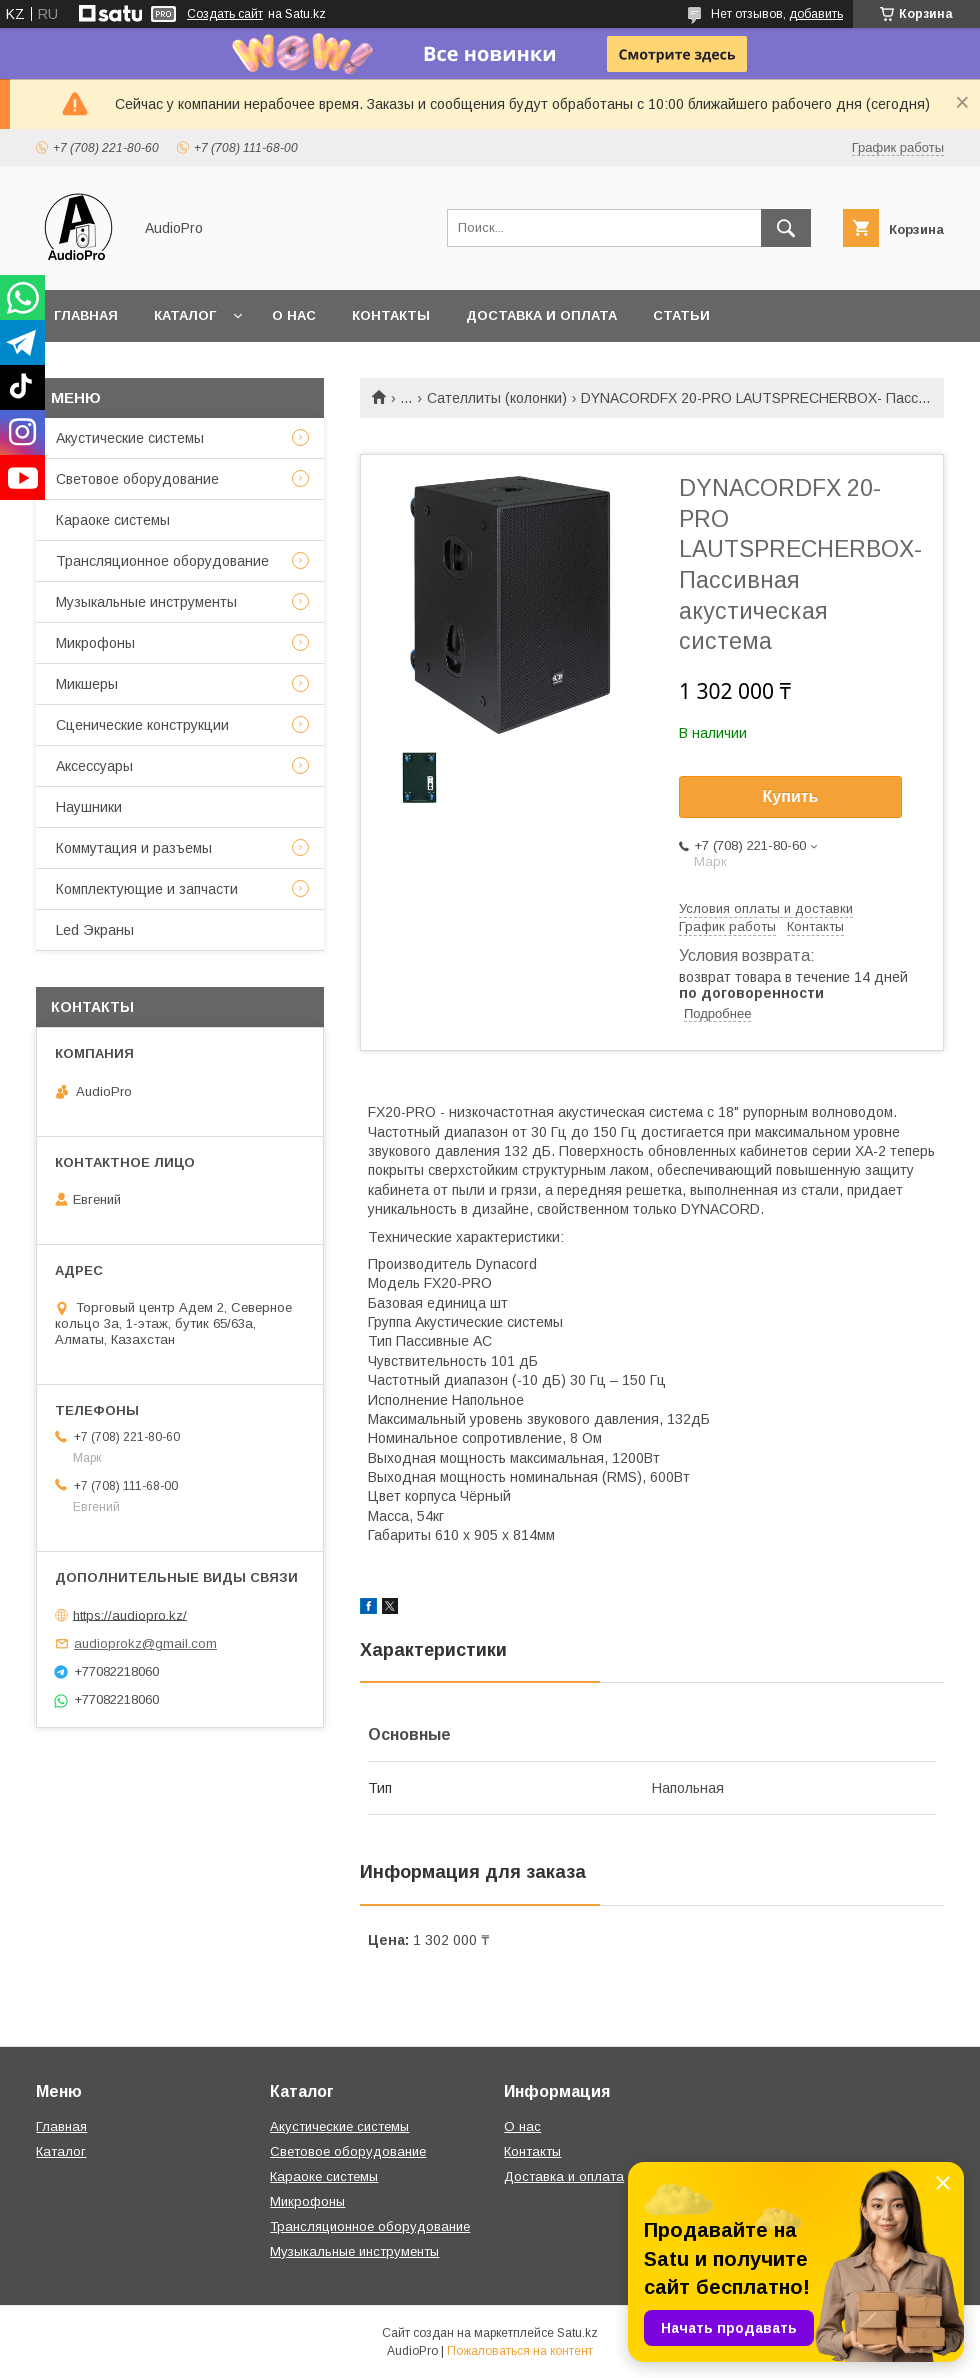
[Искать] (786, 228)
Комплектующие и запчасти (147, 889)
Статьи (681, 315)
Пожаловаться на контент (520, 2351)
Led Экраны (95, 930)
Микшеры (87, 684)
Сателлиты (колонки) (497, 398)
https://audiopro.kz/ (130, 1614)
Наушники (89, 807)
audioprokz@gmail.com (145, 1643)
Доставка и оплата (541, 315)
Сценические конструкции (142, 725)
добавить (816, 14)
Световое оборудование (137, 479)
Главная (86, 315)
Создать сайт (225, 14)
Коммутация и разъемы (134, 848)
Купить (791, 796)
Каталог (185, 315)
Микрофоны (95, 643)
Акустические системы (130, 438)
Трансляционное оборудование (162, 561)
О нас (294, 315)
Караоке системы (113, 520)
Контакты (391, 315)
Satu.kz (577, 2333)
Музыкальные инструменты (146, 602)
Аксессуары (94, 766)
